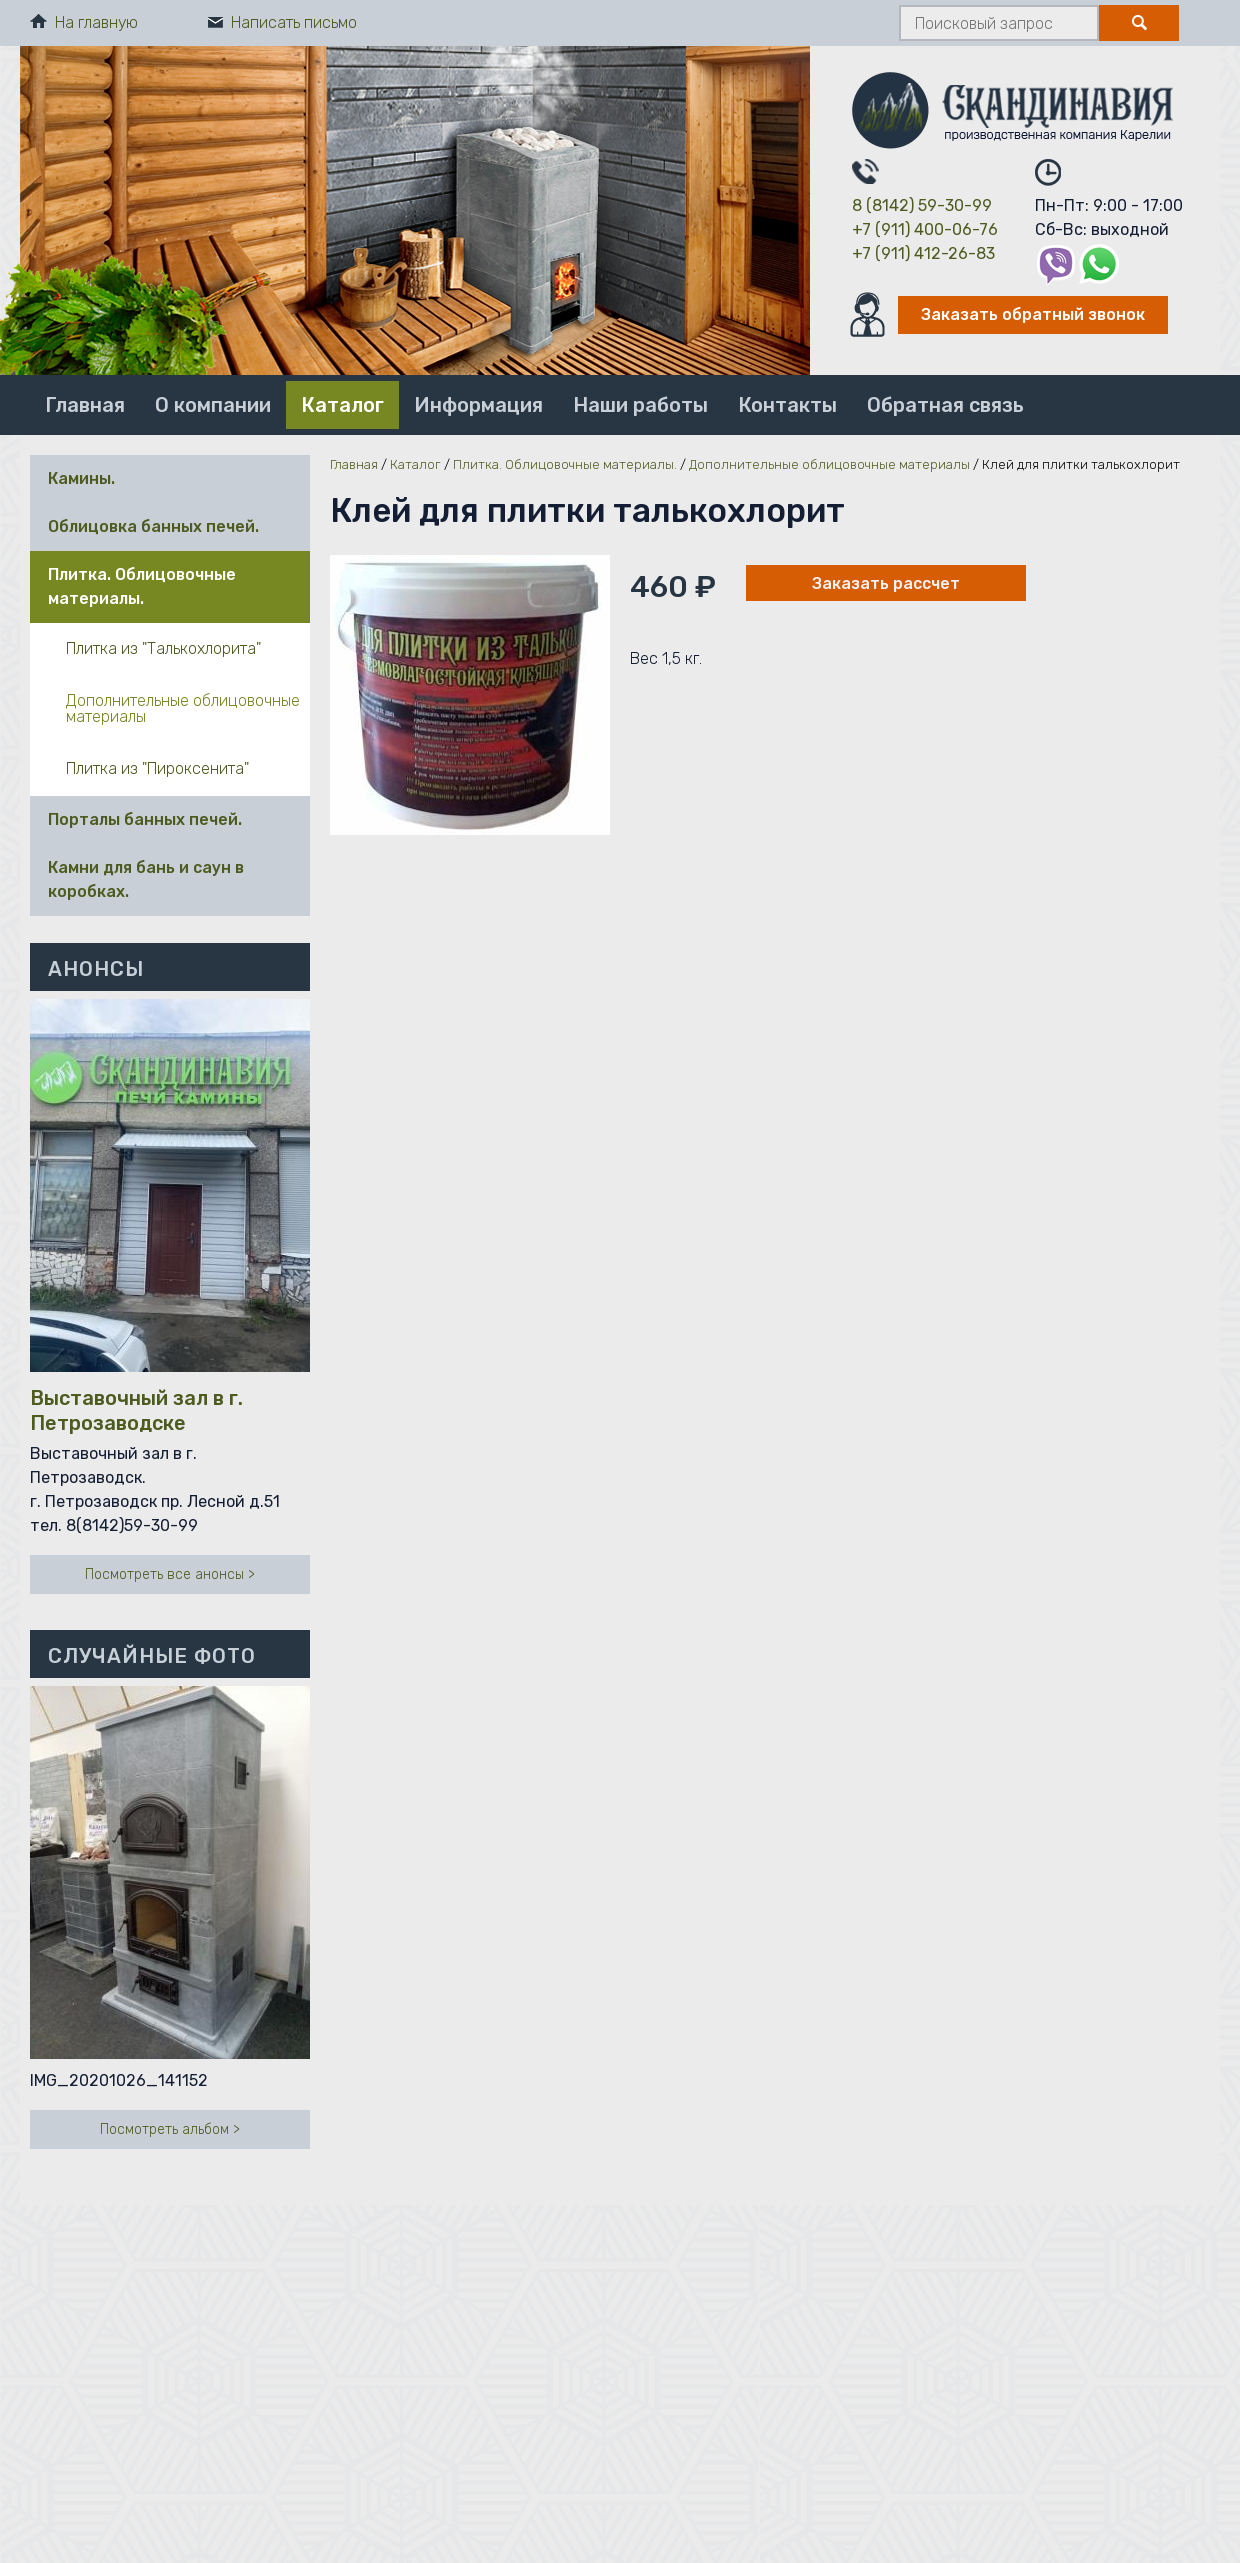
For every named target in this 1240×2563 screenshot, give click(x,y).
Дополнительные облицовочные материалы (183, 708)
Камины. (81, 478)
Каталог (342, 405)
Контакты (787, 405)
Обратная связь (945, 405)
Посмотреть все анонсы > (170, 1574)
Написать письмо (282, 22)
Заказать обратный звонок (1033, 314)
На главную (84, 22)
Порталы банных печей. (145, 819)
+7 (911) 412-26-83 (923, 253)
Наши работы (640, 405)
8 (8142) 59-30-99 (922, 205)
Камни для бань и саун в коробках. (146, 879)
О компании (213, 405)
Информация (478, 405)
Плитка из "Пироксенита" (157, 768)
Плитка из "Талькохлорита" (163, 648)
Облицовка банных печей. (153, 526)
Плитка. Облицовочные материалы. (142, 586)
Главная (85, 405)
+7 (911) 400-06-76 (925, 229)
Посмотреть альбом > (170, 2129)
